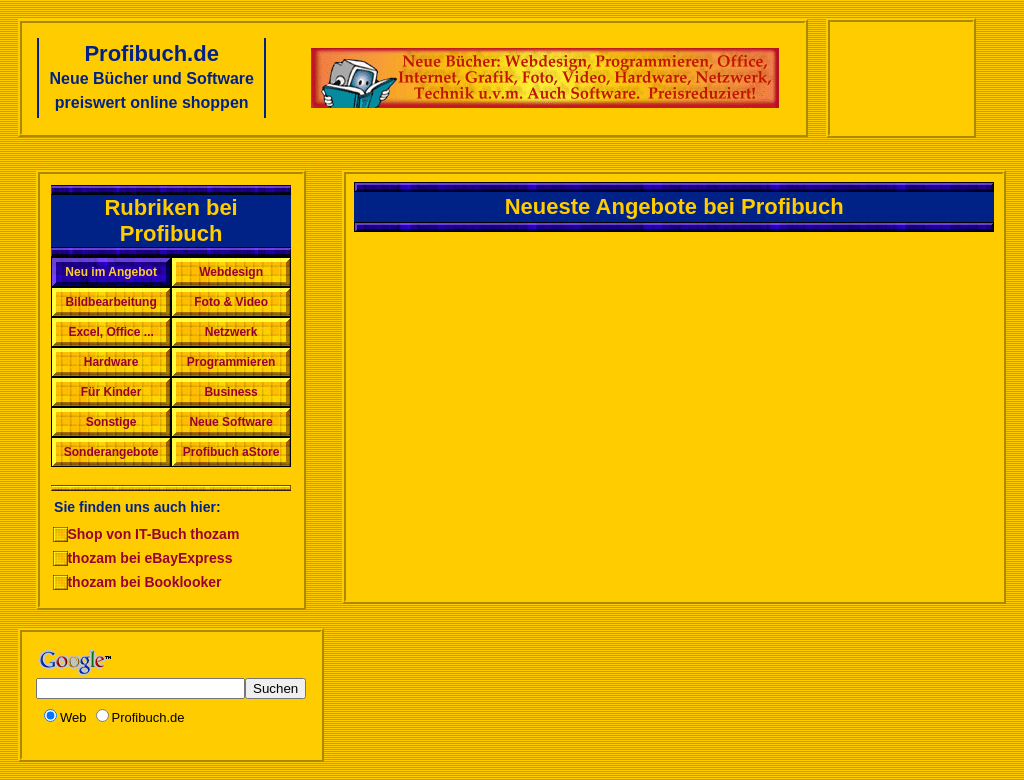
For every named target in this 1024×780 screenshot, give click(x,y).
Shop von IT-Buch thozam (153, 534)
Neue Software (230, 422)
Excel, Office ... (110, 332)
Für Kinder (111, 392)
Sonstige (111, 422)
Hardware (111, 362)
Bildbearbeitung (110, 302)
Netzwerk (231, 332)
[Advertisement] (901, 78)
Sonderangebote (111, 452)
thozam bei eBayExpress (149, 558)
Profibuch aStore (231, 452)
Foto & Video (231, 302)
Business (230, 392)
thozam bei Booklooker (144, 582)
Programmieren (231, 362)
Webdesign (231, 272)
